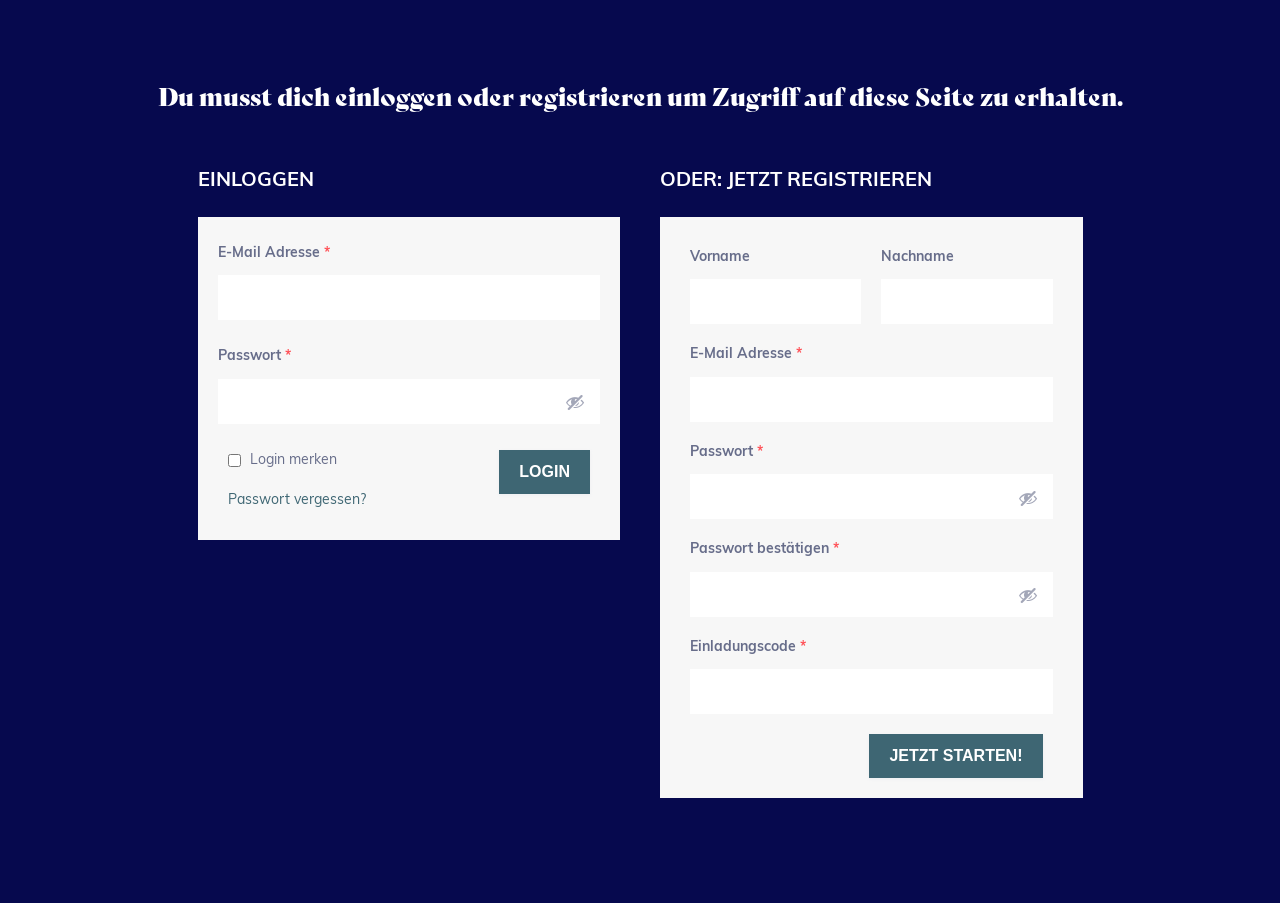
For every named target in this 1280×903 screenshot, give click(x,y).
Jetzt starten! (955, 755)
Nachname (917, 257)
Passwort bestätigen (764, 549)
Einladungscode (748, 647)
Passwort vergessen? (297, 500)
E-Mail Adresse (274, 253)
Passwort (254, 356)
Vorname (720, 257)
